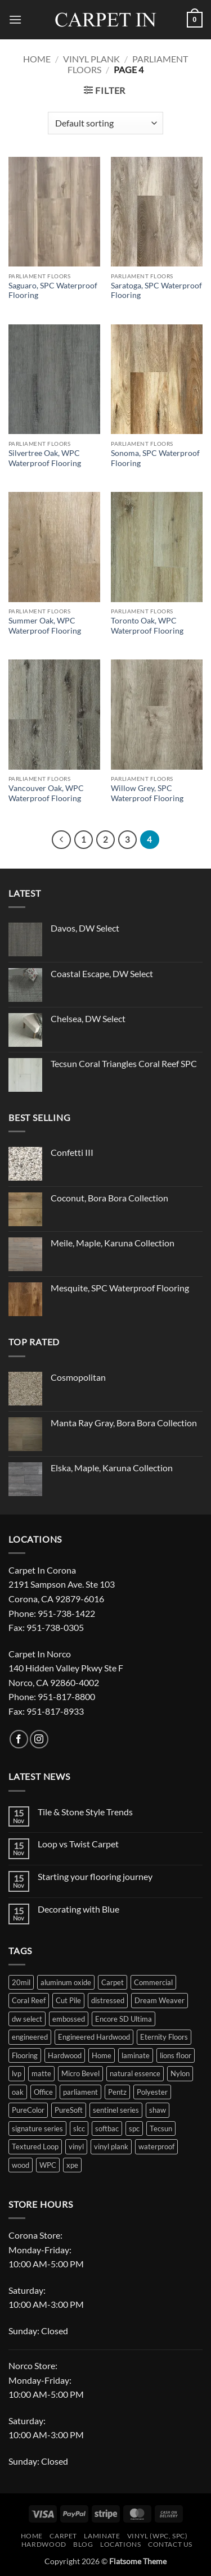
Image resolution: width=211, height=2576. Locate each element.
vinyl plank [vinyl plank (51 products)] (111, 2146)
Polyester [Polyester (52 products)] (152, 2091)
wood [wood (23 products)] (20, 2165)
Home (37, 58)
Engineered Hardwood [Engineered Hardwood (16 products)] (94, 2036)
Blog (83, 2544)
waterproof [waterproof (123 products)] (156, 2146)
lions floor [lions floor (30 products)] (175, 2055)
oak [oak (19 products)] (18, 2091)
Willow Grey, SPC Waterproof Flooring (147, 793)
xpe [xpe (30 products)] (72, 2165)
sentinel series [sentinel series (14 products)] (116, 2109)
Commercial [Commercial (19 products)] (153, 1982)
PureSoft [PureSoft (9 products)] (69, 2109)
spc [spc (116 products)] (134, 2128)
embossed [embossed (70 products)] (68, 2018)
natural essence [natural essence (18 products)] (135, 2073)
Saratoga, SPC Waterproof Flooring (156, 290)
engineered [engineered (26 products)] (30, 2036)
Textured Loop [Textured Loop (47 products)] (35, 2146)
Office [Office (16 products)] (43, 2091)
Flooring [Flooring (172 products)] (25, 2055)
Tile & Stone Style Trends (85, 1811)
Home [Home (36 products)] (101, 2055)
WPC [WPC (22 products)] (47, 2165)
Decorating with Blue (78, 1909)
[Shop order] (105, 123)
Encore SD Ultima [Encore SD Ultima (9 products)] (123, 2018)
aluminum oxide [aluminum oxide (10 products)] (66, 1982)
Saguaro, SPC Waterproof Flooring (52, 290)
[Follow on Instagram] (39, 1739)
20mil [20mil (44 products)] (21, 1982)
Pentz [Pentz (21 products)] (117, 2091)
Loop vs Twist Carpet (78, 1843)
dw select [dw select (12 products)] (27, 2018)
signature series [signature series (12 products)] (37, 2128)
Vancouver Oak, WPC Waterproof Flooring (46, 793)
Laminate (102, 2536)
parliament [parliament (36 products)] (80, 2091)
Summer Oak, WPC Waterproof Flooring (44, 625)
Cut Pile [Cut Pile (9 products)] (68, 2000)
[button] (15, 19)
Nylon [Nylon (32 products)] (180, 2073)
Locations (120, 2544)
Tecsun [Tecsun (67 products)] (161, 2128)
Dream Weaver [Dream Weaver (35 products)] (159, 2000)
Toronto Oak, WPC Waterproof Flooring (147, 625)
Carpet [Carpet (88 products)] (112, 1982)
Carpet (63, 2536)
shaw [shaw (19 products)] (157, 2109)
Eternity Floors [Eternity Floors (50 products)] (164, 2036)
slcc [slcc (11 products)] (79, 2128)
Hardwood (43, 2544)
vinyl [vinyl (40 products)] (76, 2146)
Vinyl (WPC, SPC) (157, 2536)
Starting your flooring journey (95, 1876)
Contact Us (170, 2544)
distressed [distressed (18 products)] (107, 2000)
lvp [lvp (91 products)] (16, 2073)
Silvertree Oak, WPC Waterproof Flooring (44, 458)
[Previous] (61, 839)
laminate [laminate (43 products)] (136, 2055)
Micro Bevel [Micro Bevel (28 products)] (80, 2073)
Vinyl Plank (91, 58)
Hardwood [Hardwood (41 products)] (65, 2055)
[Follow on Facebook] (19, 1739)
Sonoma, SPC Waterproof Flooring (155, 458)
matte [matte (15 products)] (41, 2073)
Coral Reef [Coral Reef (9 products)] (29, 2000)
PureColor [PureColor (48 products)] (28, 2109)
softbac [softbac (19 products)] (107, 2128)
